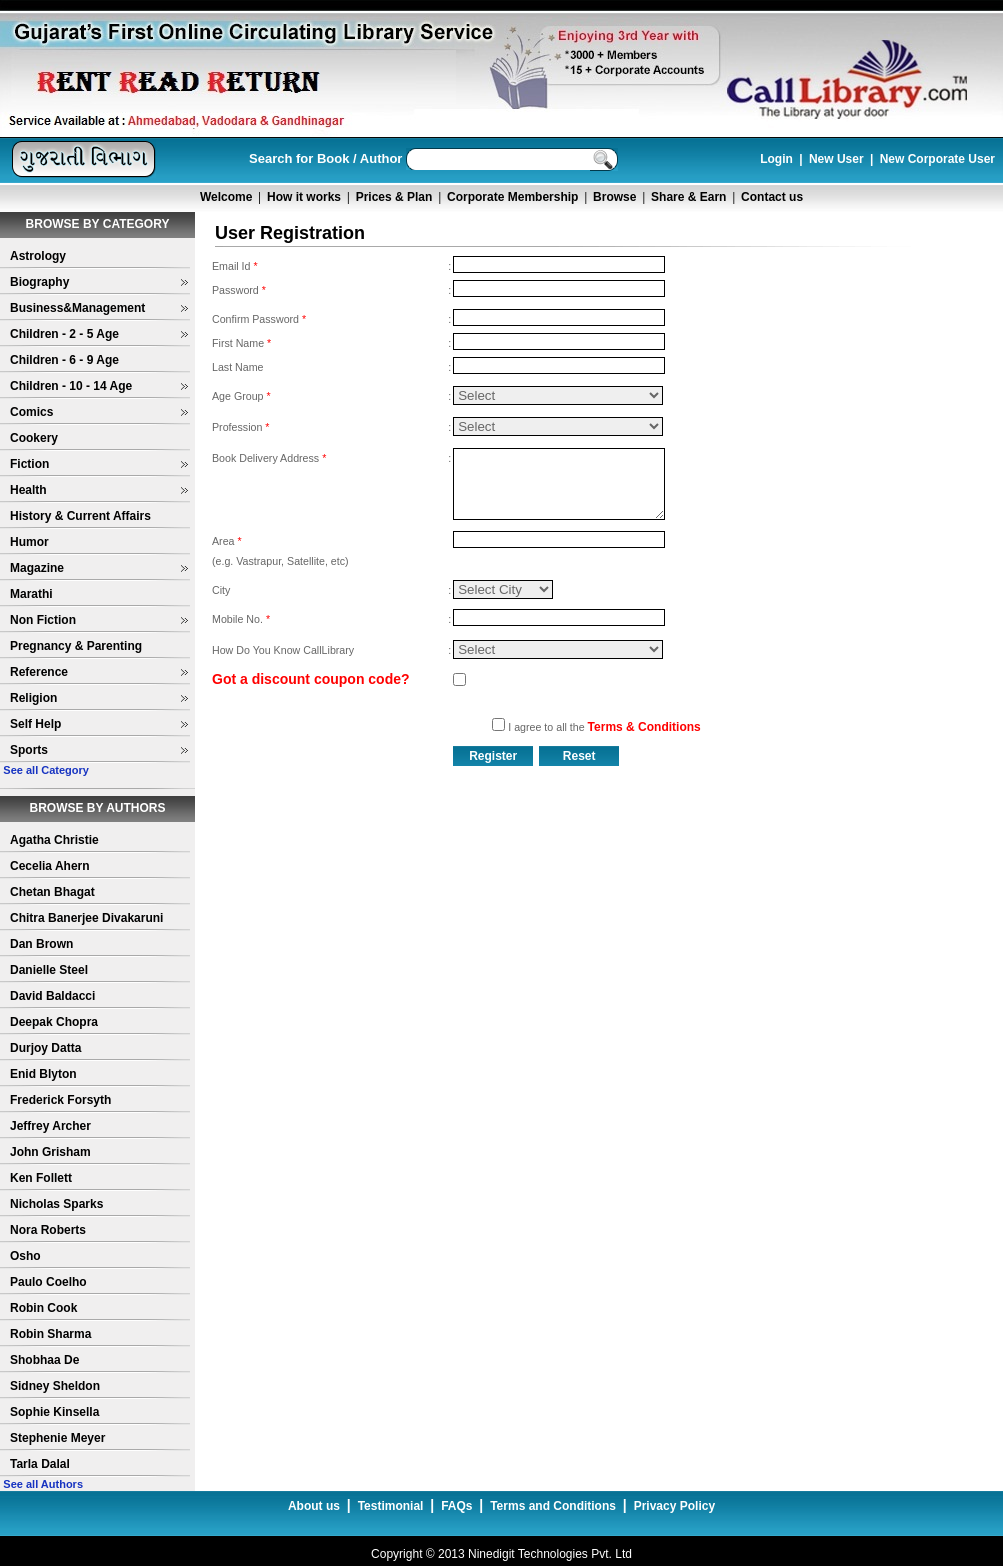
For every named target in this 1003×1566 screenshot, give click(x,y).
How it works (304, 197)
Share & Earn (688, 197)
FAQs (456, 1506)
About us (314, 1506)
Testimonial (391, 1506)
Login (776, 159)
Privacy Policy (674, 1506)
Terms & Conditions (644, 727)
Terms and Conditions (553, 1506)
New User (836, 159)
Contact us (772, 197)
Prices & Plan (394, 197)
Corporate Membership (512, 197)
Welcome (226, 197)
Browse (614, 197)
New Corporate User (937, 159)
